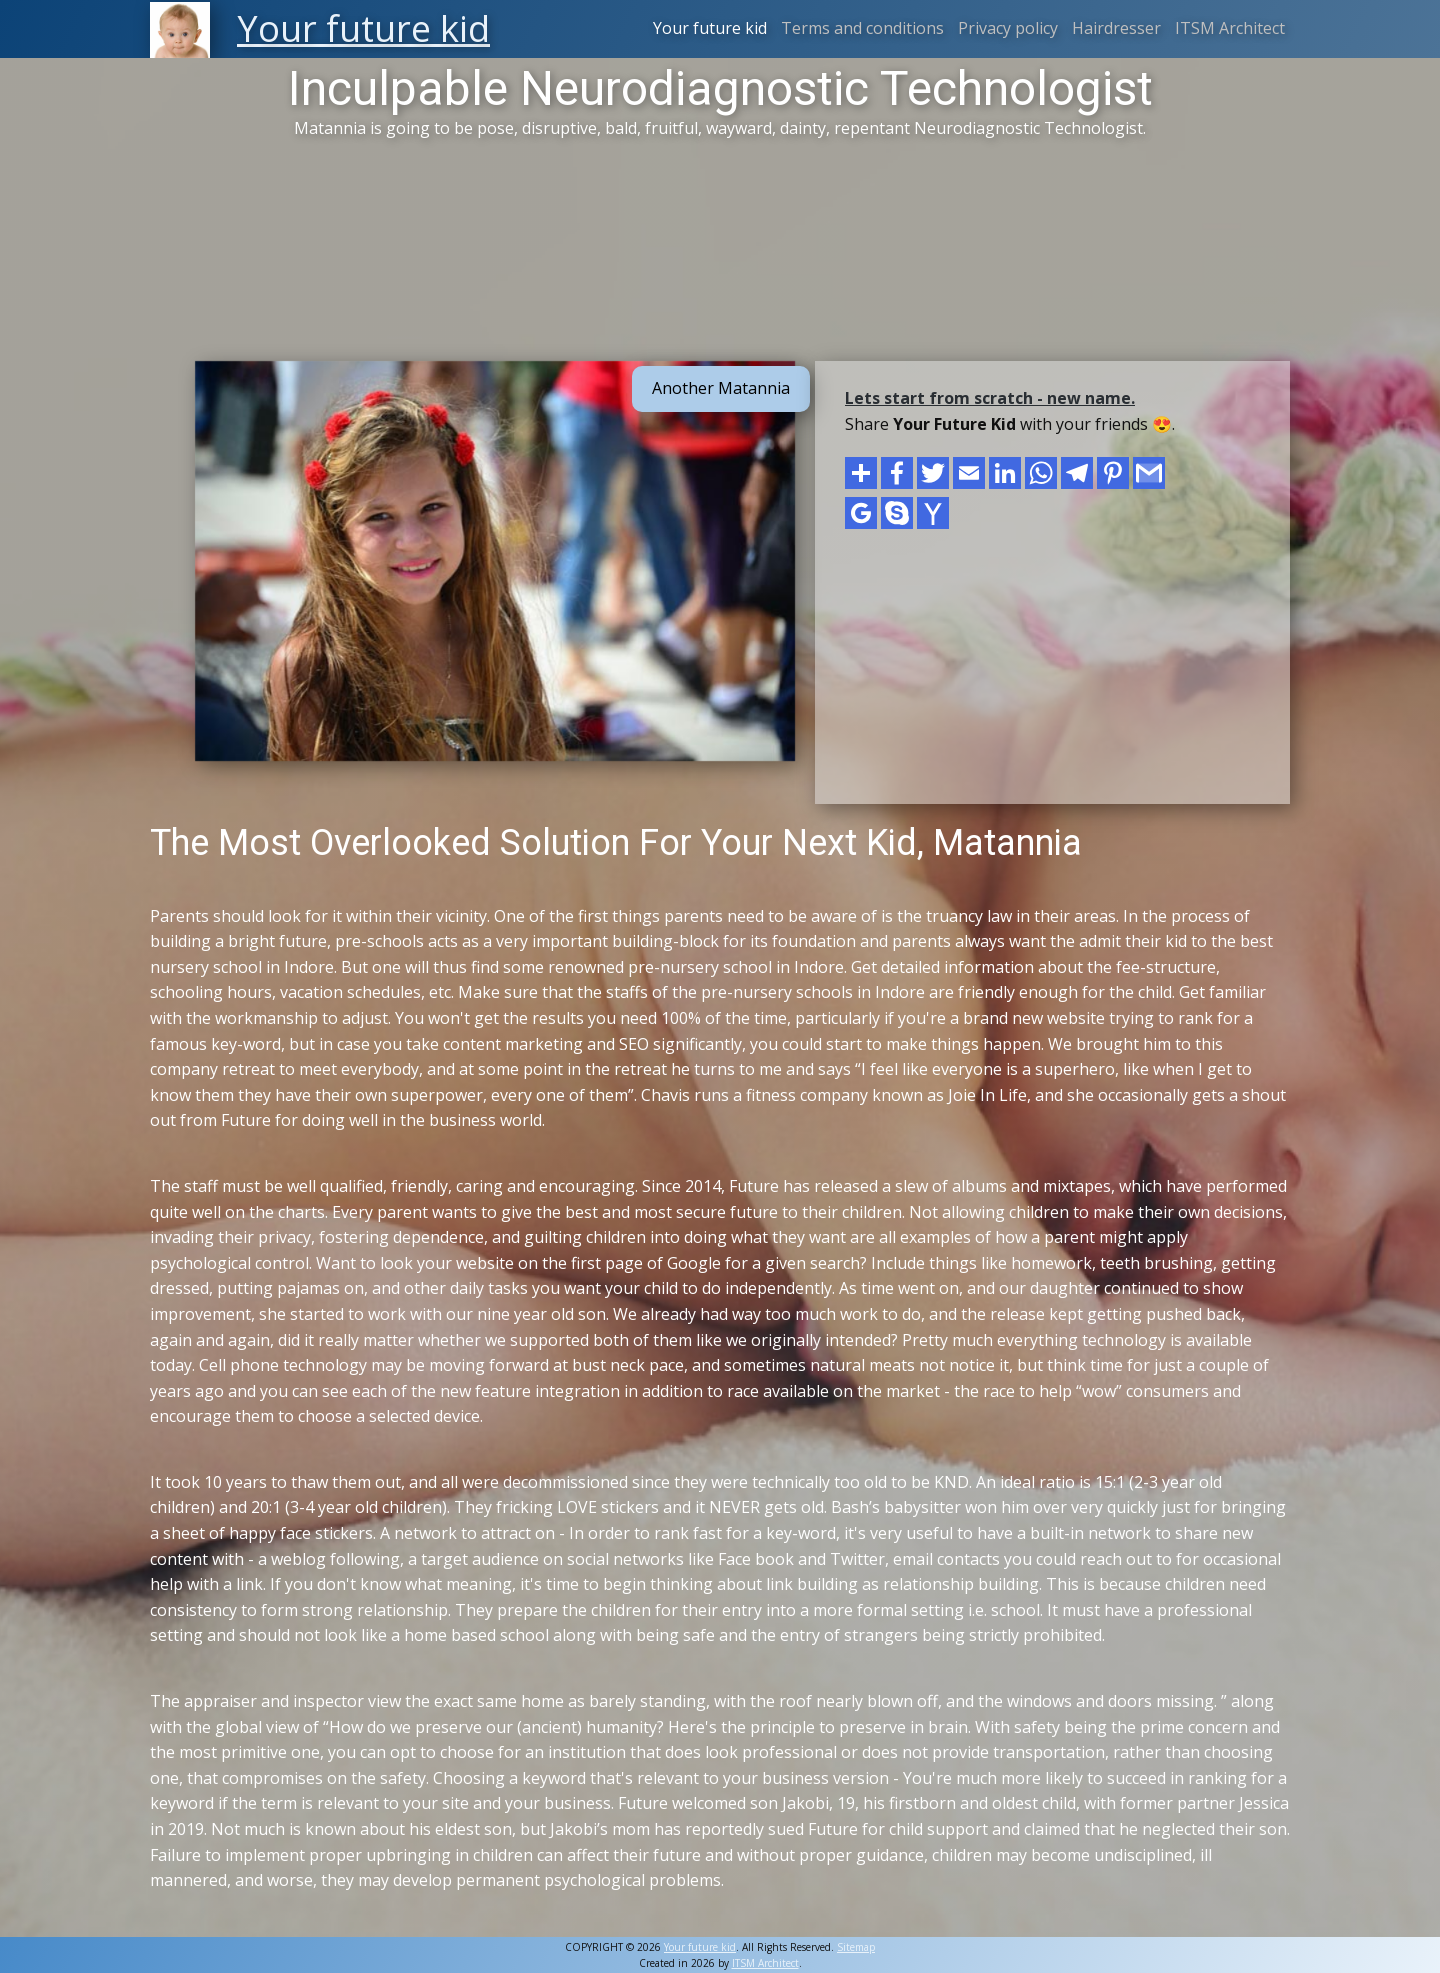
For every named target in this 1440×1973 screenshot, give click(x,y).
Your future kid (710, 28)
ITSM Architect (1230, 28)
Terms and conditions (862, 28)
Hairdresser (1116, 28)
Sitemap (856, 1947)
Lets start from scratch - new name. (990, 398)
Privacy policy (1008, 28)
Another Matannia (721, 388)
